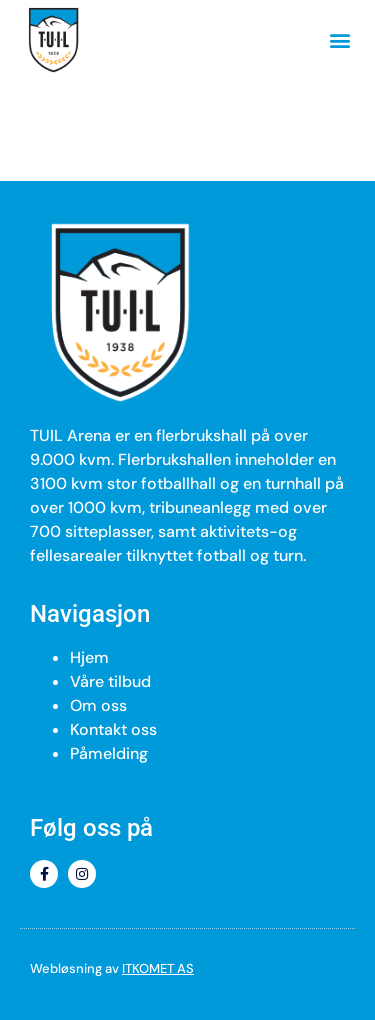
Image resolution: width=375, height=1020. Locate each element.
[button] (339, 40)
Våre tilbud (110, 681)
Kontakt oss (113, 729)
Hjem (89, 657)
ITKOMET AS (158, 968)
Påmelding (109, 753)
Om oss (98, 705)
